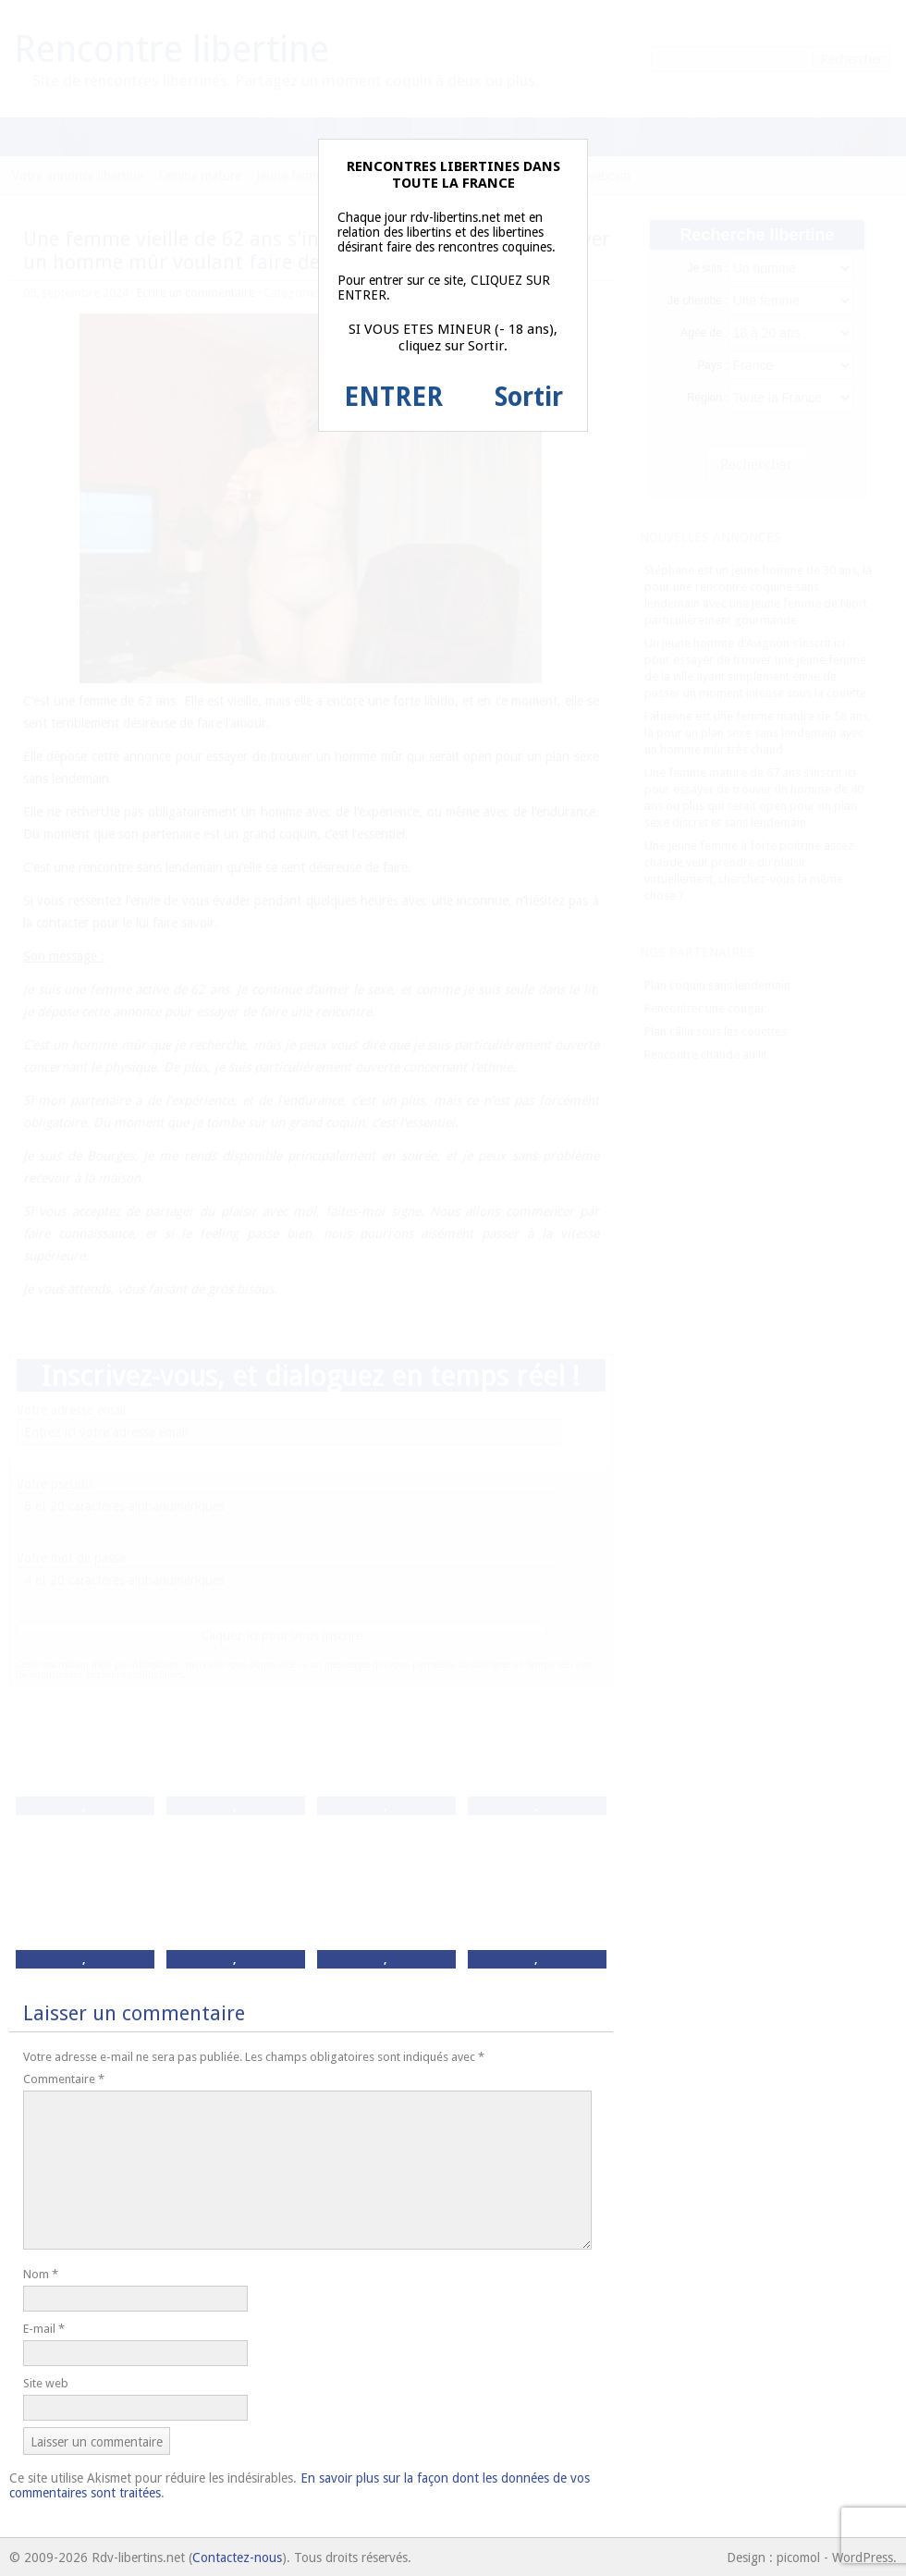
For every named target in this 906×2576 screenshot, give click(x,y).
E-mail (44, 2329)
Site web (45, 2383)
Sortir (529, 397)
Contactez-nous (237, 2557)
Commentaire (63, 2079)
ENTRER (393, 397)
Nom (40, 2274)
